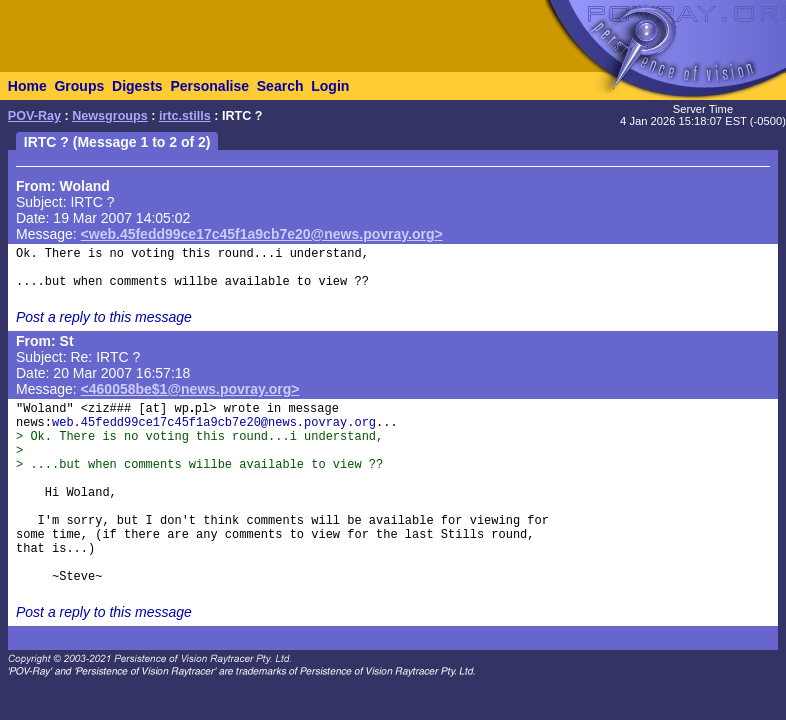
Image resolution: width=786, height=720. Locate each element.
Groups (79, 86)
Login (330, 86)
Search (280, 86)
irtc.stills (185, 116)
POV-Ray (34, 116)
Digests (137, 86)
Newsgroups (110, 116)
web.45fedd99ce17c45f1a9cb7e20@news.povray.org (214, 423)
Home (27, 86)
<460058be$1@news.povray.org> (190, 389)
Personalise (209, 86)
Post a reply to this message (104, 317)
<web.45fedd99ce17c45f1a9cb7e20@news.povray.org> (262, 234)
